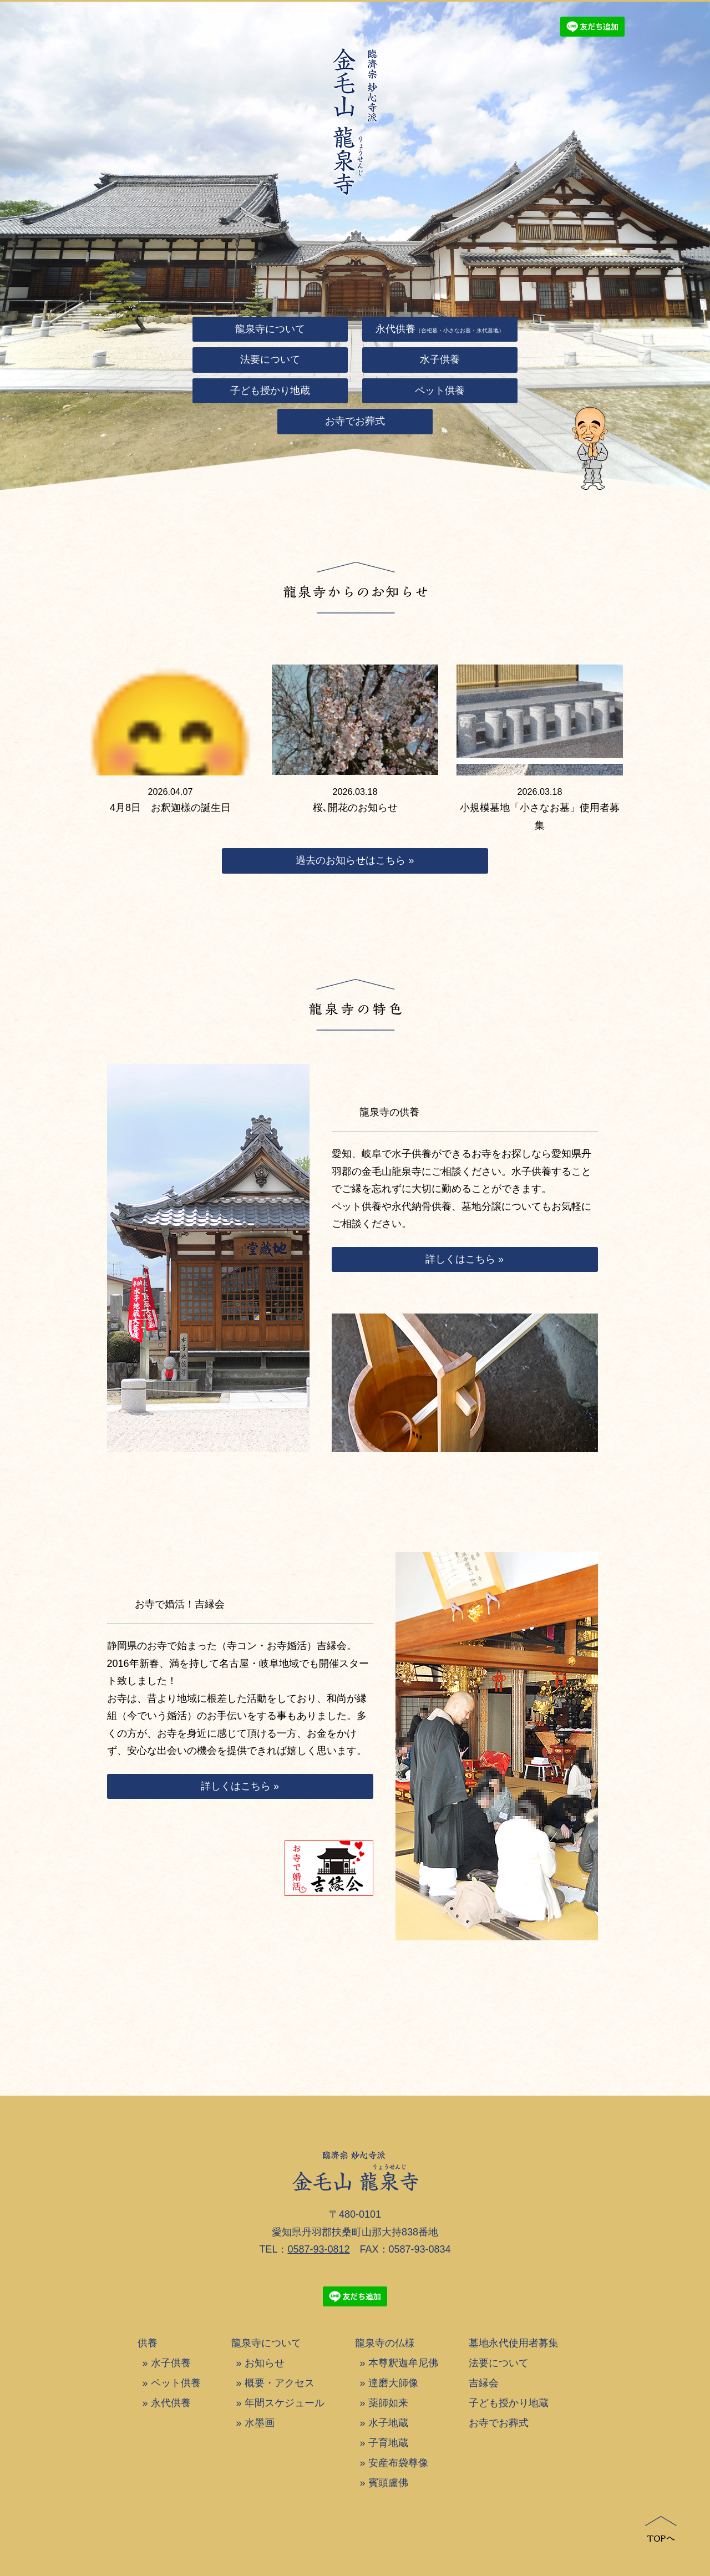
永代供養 (171, 2402)
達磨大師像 (393, 2383)
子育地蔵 (388, 2442)
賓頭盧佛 (388, 2482)
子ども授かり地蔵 (509, 2402)
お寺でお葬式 (499, 2422)
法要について (499, 2363)
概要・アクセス (280, 2383)
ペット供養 (176, 2383)
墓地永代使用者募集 (514, 2343)
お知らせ (265, 2363)
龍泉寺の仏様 (385, 2343)
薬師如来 (388, 2402)
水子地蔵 (388, 2422)
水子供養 (171, 2363)
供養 (148, 2343)
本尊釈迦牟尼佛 (403, 2363)
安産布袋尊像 (398, 2462)
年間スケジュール (284, 2402)
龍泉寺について (266, 2343)
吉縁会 (484, 2383)
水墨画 (260, 2422)
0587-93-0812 (318, 2249)
